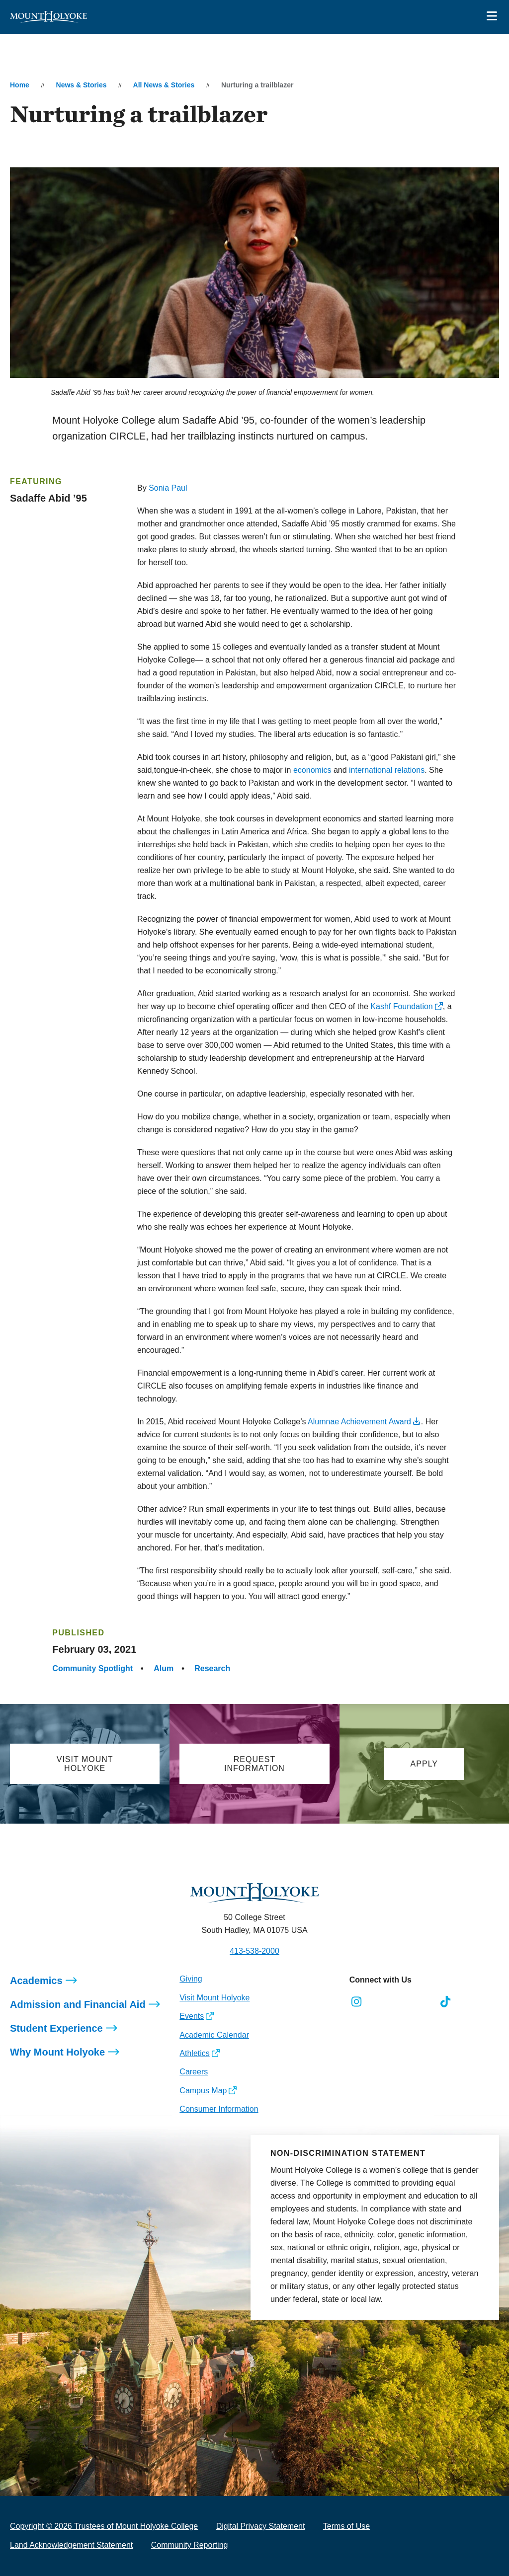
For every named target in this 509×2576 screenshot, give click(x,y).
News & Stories (81, 85)
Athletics (194, 2053)
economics (312, 770)
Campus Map (203, 2090)
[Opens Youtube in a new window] (423, 2002)
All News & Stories (164, 85)
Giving (190, 1979)
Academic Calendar (214, 2035)
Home (19, 85)
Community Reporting (189, 2545)
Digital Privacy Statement (260, 2526)
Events (191, 2016)
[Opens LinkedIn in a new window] (401, 2002)
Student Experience (56, 2028)
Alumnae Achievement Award (359, 1421)
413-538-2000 (254, 1951)
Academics (36, 1980)
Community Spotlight (92, 1668)
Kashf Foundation (401, 1006)
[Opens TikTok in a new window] (445, 2002)
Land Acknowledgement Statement (71, 2545)
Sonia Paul (168, 488)
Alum (163, 1668)
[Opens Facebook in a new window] (378, 2002)
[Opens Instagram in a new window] (356, 2002)
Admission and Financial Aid (78, 2004)
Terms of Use (346, 2526)
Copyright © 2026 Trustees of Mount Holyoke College (104, 2526)
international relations (386, 770)
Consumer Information (218, 2109)
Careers (193, 2071)
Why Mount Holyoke (57, 2052)
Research (212, 1668)
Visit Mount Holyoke (214, 1997)
